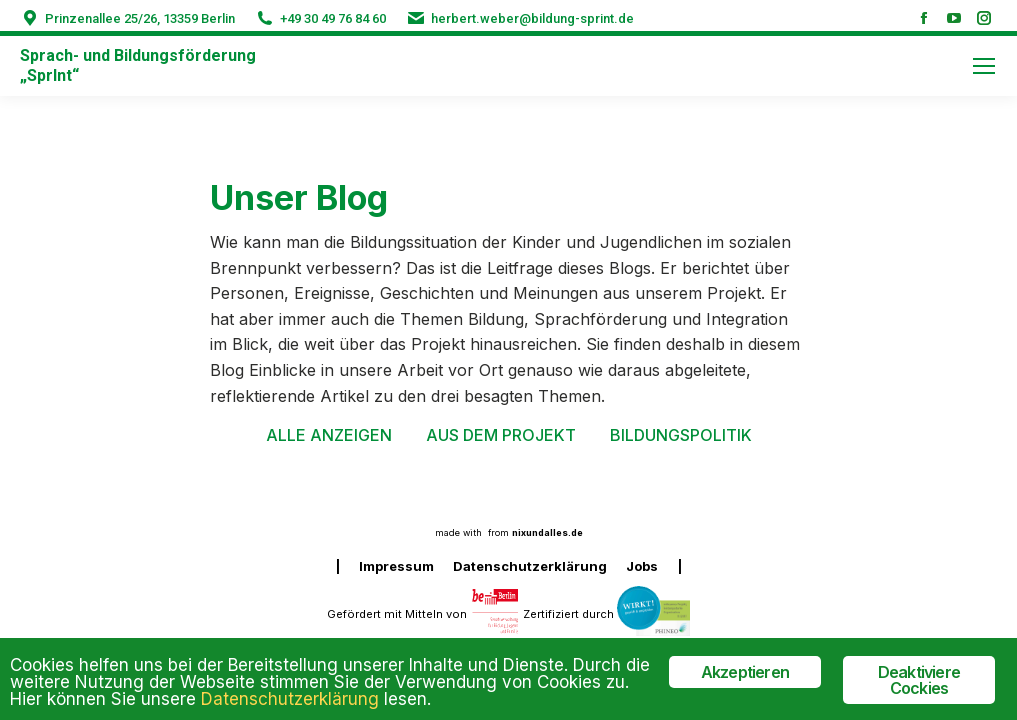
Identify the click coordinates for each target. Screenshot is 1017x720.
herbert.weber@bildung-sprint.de (532, 18)
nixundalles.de (547, 532)
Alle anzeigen (329, 435)
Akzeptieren (745, 672)
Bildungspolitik (681, 435)
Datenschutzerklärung (290, 699)
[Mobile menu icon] (984, 66)
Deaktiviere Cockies (919, 680)
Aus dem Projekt (501, 435)
